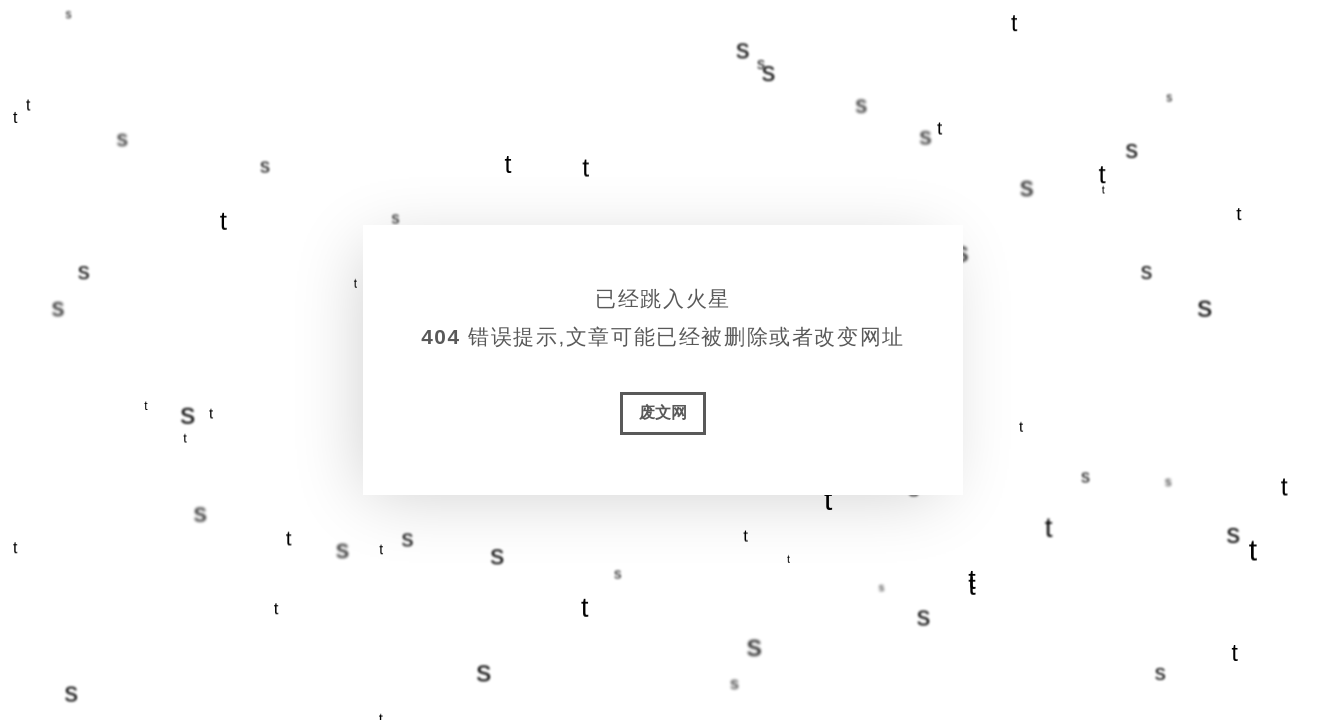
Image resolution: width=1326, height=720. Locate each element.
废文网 (663, 412)
